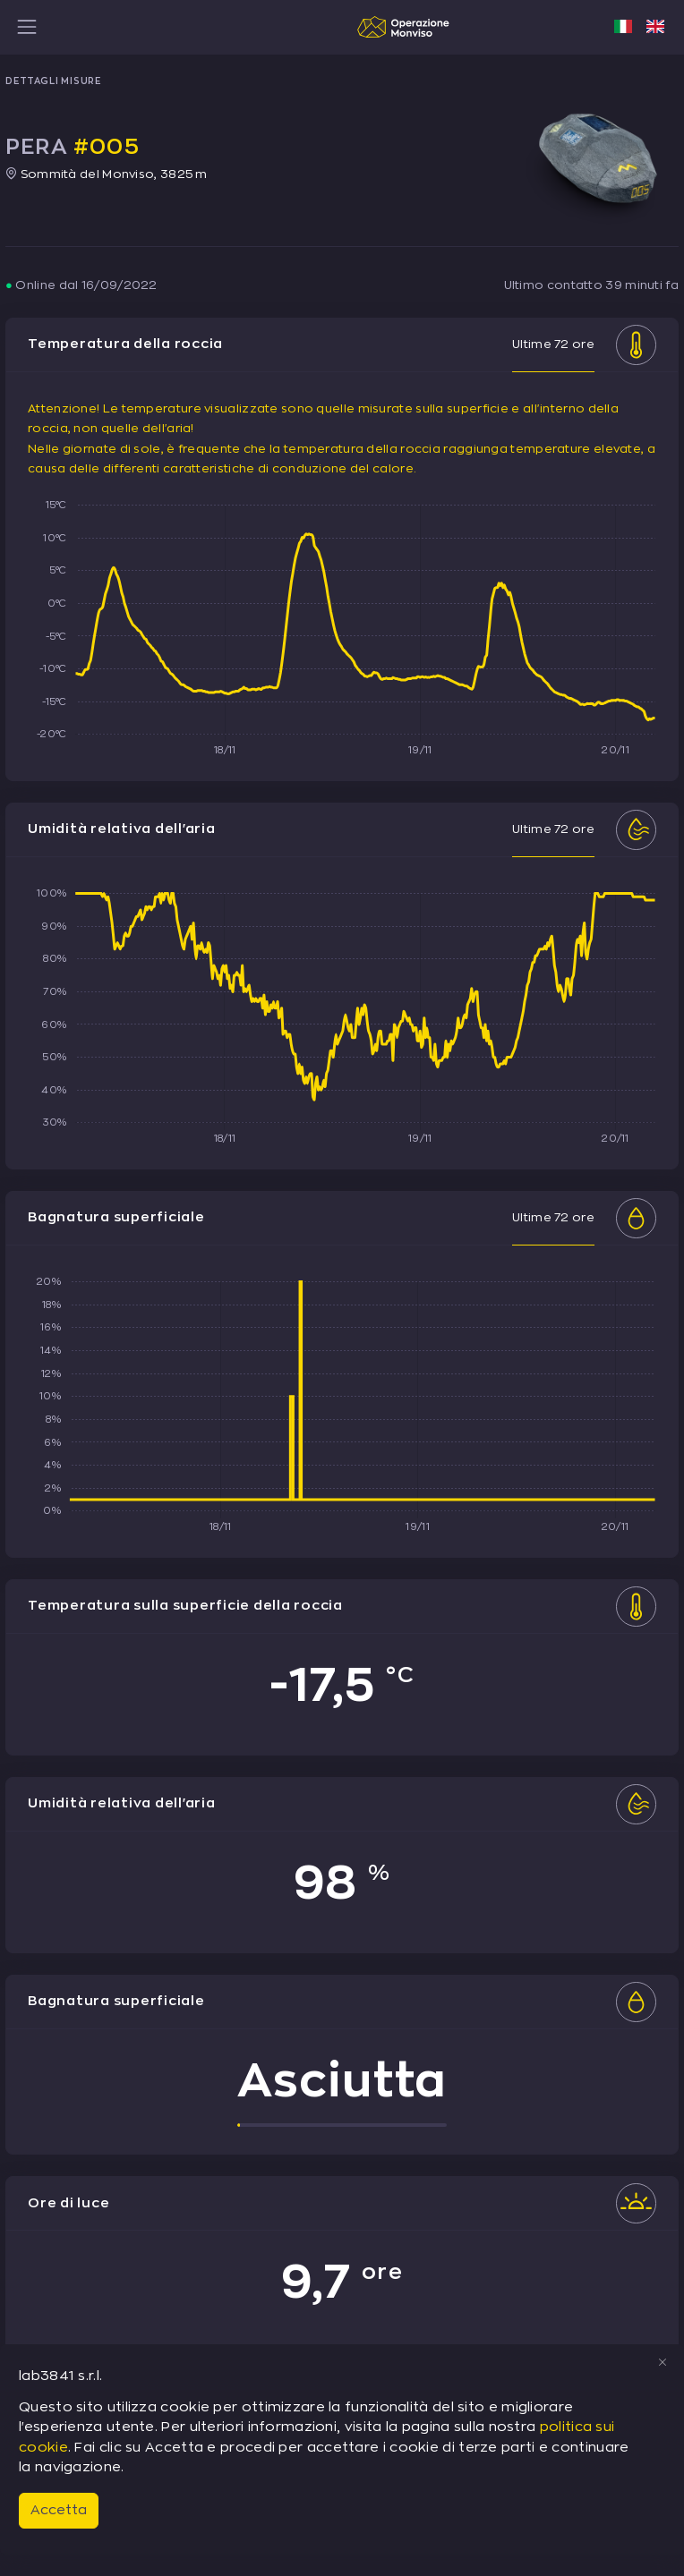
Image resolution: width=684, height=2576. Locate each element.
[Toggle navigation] (26, 27)
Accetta (58, 2510)
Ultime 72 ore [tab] (553, 344)
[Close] (662, 2362)
